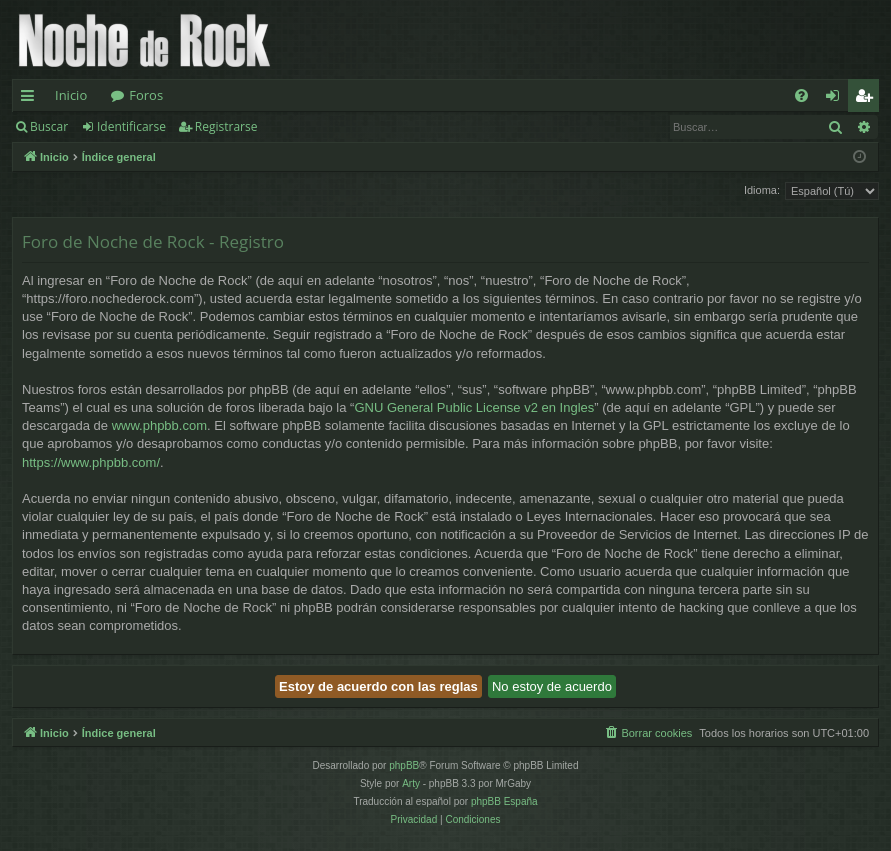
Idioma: (762, 190)
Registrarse (226, 126)
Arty (411, 783)
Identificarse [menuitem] (837, 99)
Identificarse (131, 126)
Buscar (49, 126)
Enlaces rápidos (31, 99)
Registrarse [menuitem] (868, 99)
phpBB (404, 765)
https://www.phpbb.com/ (91, 462)
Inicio (71, 95)
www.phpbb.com (159, 425)
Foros (146, 95)
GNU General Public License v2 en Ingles (474, 407)
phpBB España (504, 801)
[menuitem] (801, 95)
